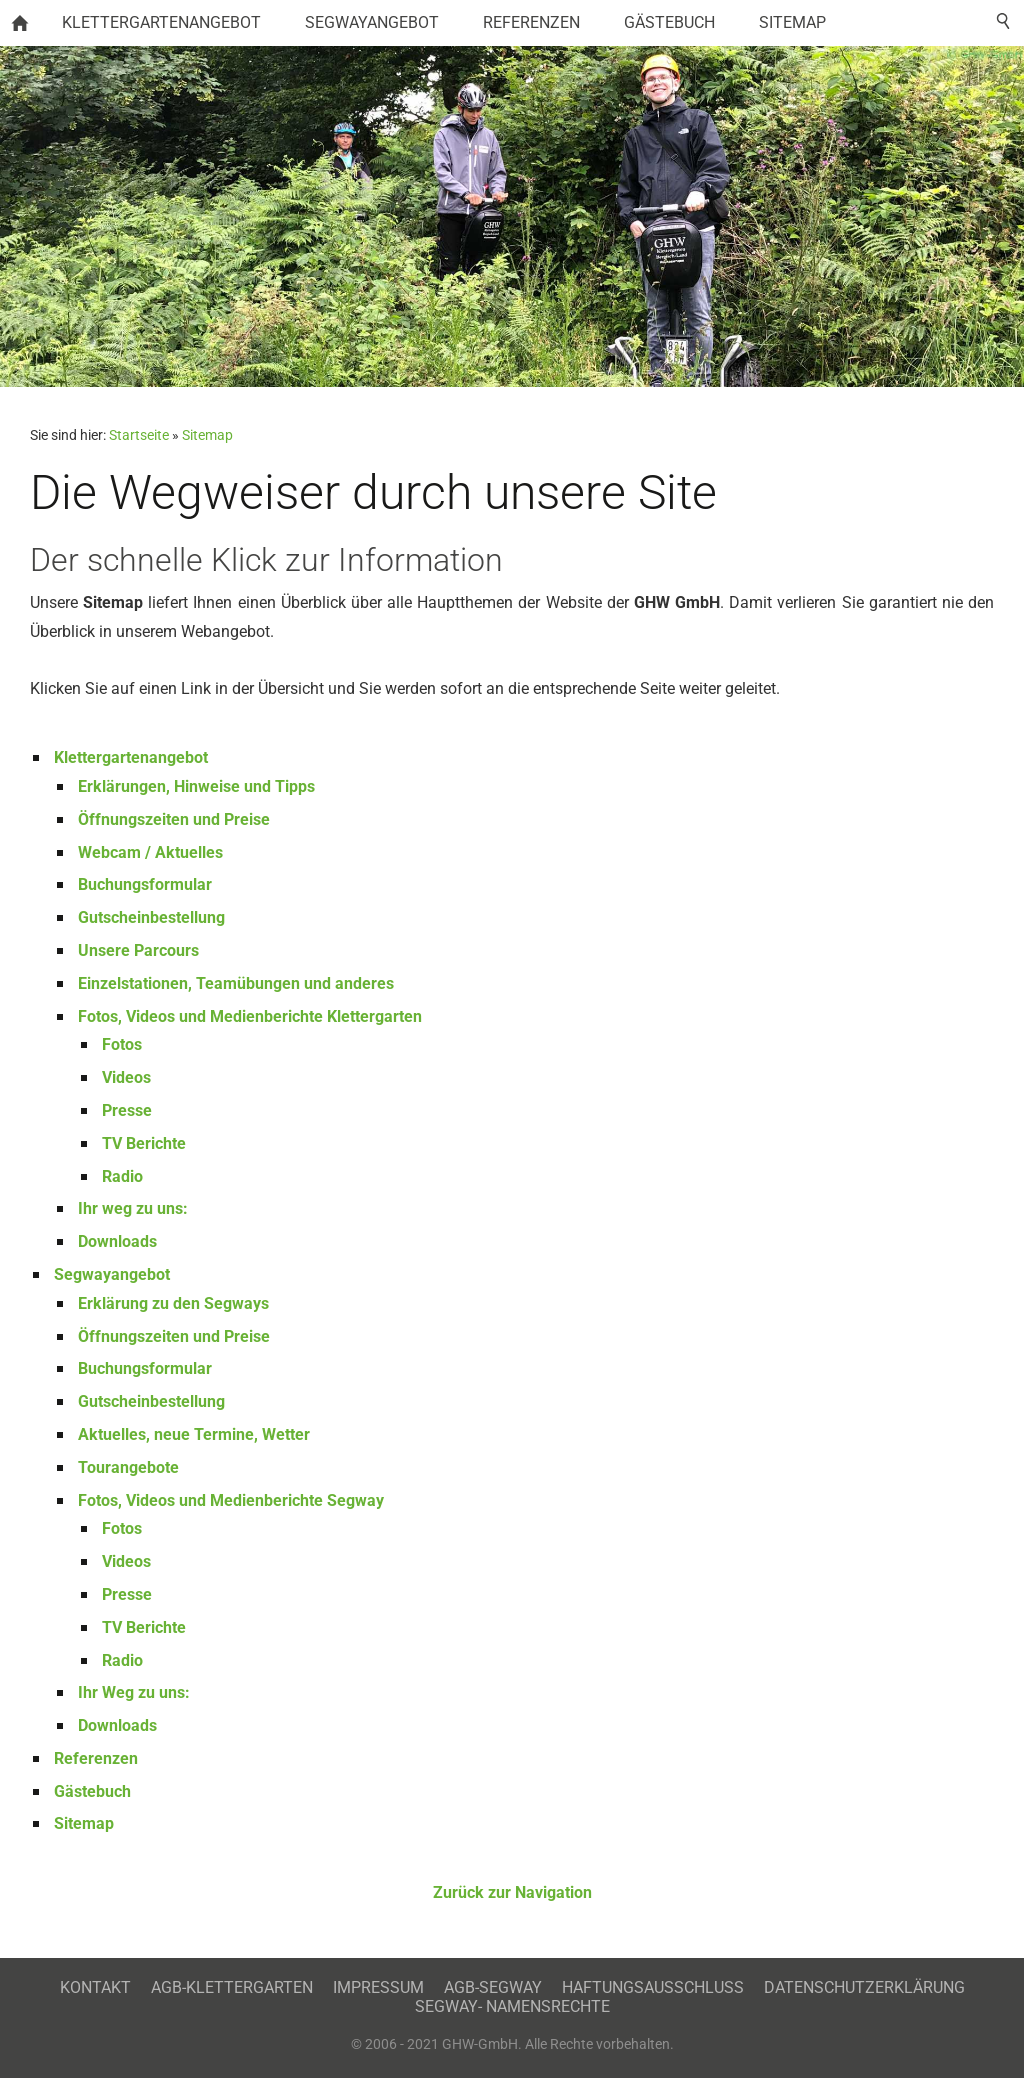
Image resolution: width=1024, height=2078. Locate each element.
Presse (127, 1110)
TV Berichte (144, 1143)
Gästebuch (92, 1791)
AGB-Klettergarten (232, 1987)
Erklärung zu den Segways (173, 1303)
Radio (122, 1176)
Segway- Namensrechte (512, 2006)
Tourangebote (128, 1467)
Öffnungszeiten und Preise (174, 819)
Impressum (378, 1987)
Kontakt (95, 1987)
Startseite (139, 435)
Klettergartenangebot (131, 757)
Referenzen (96, 1758)
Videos (126, 1077)
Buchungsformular (145, 884)
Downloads (117, 1241)
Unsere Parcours (138, 950)
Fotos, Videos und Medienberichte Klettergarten (250, 1016)
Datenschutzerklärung (864, 1987)
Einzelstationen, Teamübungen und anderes (236, 983)
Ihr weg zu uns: (133, 1208)
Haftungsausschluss (653, 1987)
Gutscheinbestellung (151, 917)
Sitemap (207, 435)
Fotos (122, 1044)
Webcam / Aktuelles (150, 852)
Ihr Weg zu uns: (134, 1692)
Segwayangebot (112, 1274)
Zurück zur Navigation (512, 1892)
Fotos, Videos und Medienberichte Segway (231, 1500)
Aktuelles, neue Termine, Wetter (194, 1434)
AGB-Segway (493, 1987)
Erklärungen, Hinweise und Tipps (196, 786)
